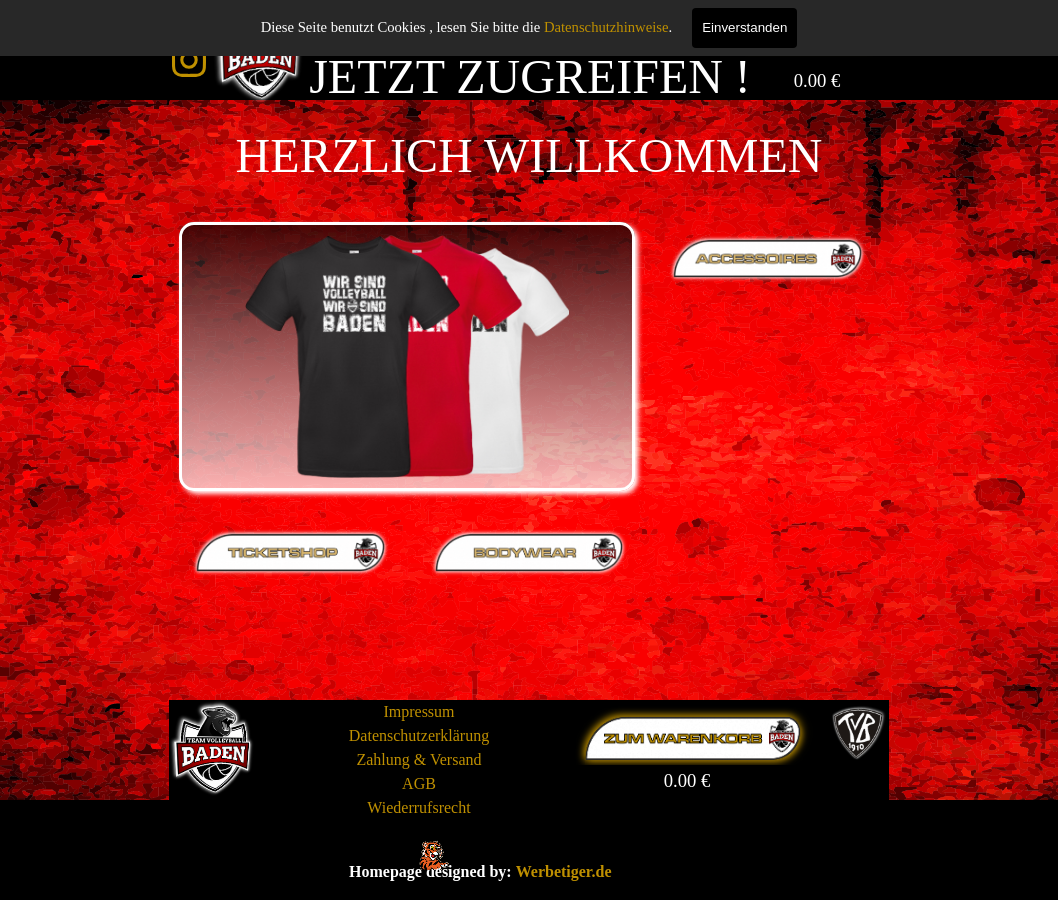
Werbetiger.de (564, 871)
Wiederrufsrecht (418, 807)
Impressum (418, 711)
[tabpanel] (529, 156)
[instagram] (189, 60)
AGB (419, 783)
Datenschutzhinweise (606, 27)
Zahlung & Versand (418, 759)
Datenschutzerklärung (419, 735)
